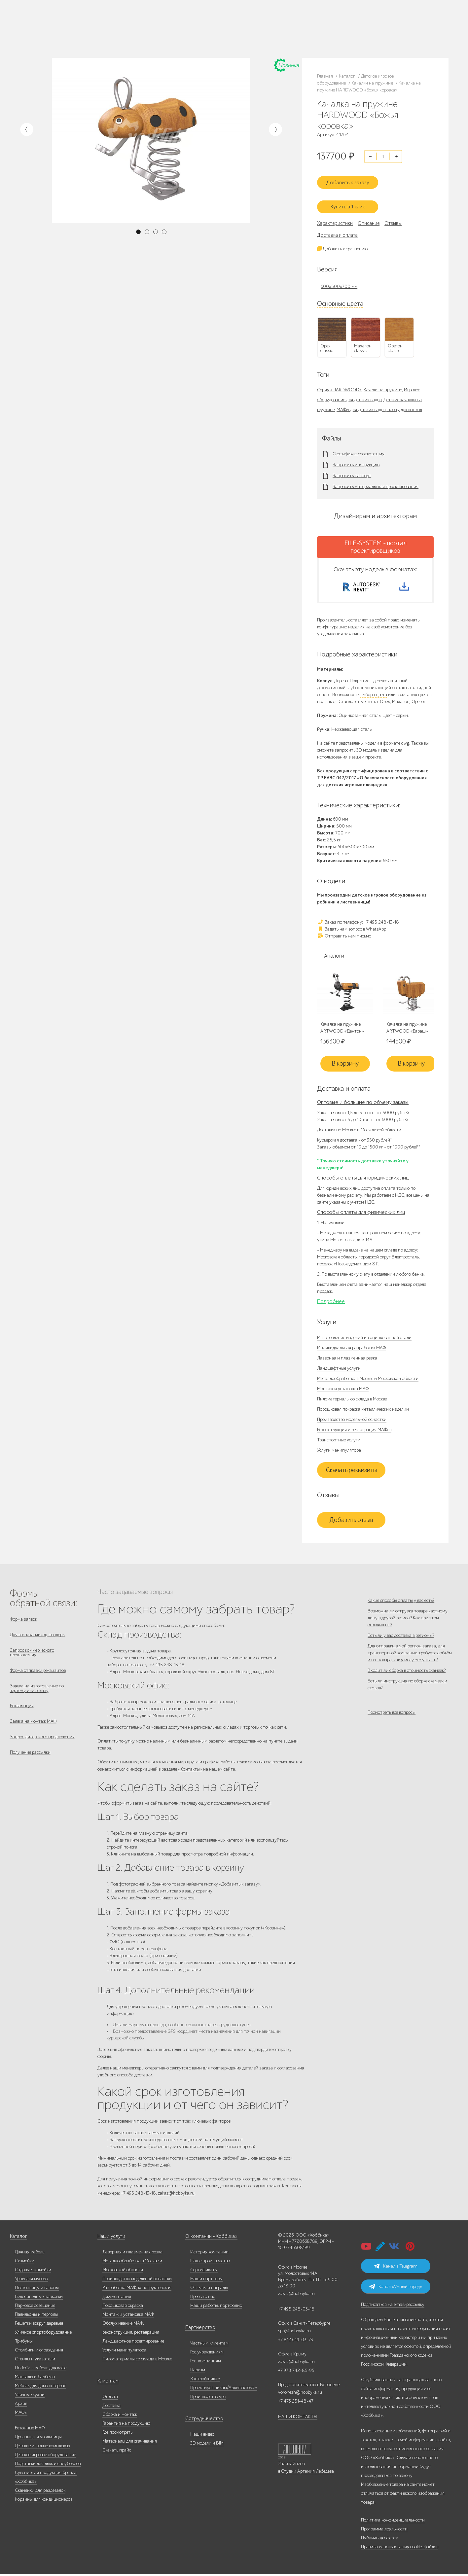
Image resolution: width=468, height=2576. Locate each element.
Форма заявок (23, 1618)
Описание (368, 218)
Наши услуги (110, 2238)
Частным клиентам (209, 2345)
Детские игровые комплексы (42, 2448)
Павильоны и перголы (36, 2316)
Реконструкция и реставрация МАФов (354, 1429)
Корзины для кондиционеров (43, 2501)
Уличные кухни (30, 2396)
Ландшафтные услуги (339, 1367)
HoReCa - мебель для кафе (40, 2370)
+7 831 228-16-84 (216, 34)
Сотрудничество (201, 2420)
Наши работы (72, 28)
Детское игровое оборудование (45, 2456)
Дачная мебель (29, 2254)
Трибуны (24, 2343)
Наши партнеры (206, 2280)
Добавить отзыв (351, 1519)
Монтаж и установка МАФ (343, 1388)
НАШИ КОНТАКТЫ (297, 2418)
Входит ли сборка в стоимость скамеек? (407, 1685)
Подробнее (331, 1301)
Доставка (111, 2407)
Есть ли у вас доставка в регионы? (401, 1642)
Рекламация (22, 1712)
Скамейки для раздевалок (40, 2492)
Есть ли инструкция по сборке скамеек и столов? (407, 1703)
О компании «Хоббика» (209, 2238)
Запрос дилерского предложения (42, 1745)
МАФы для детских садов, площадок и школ (379, 404)
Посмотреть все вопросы (391, 1735)
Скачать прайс (116, 2452)
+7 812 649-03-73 (153, 28)
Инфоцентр (70, 36)
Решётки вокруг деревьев (39, 2325)
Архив (21, 2405)
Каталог (67, 20)
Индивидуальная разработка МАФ (351, 1347)
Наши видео (202, 2436)
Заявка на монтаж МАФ (33, 1729)
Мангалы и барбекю (35, 2379)
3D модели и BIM (207, 2445)
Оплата (110, 2398)
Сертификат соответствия (358, 448)
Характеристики (335, 218)
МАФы (21, 2414)
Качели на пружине (383, 384)
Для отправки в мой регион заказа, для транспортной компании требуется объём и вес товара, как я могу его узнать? (410, 1664)
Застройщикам (205, 2380)
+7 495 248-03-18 (296, 2311)
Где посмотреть (117, 2434)
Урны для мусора (31, 2280)
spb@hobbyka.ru (294, 2333)
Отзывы (393, 218)
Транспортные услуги (338, 1439)
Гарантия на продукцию (126, 2425)
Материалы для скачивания (129, 2443)
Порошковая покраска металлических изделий (363, 1408)
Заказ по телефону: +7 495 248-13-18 (358, 921)
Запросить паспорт (352, 470)
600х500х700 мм (339, 281)
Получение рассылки (30, 1762)
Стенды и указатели (35, 2361)
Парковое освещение (35, 2307)
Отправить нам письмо (344, 934)
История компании (209, 2254)
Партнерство (198, 2329)
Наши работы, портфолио (216, 2307)
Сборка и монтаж (119, 2416)
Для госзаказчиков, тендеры (37, 1635)
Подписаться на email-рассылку (392, 2306)
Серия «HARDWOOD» (339, 384)
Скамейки (24, 2263)
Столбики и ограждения (39, 2352)
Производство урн (208, 2398)
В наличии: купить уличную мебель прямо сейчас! (234, 7)
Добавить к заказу (351, 178)
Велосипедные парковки (39, 2298)
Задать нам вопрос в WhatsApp (351, 928)
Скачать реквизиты (351, 1469)
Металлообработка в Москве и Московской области (367, 1378)
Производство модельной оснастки (351, 1419)
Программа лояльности (384, 2531)
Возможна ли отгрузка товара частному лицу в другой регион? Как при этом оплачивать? (408, 1621)
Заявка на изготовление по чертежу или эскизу (37, 1693)
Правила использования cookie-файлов (399, 2549)
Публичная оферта (379, 2540)
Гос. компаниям (205, 2363)
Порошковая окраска (122, 2307)
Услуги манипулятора (339, 1449)
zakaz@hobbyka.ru (155, 34)
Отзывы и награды (209, 2289)
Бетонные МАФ (30, 2430)
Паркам (197, 2372)
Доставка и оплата (337, 229)
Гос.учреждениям (207, 2354)
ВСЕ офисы (181, 34)
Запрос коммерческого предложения (32, 1654)
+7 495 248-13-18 (152, 22)
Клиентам (107, 2383)
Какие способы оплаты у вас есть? (401, 1600)
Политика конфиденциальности (393, 2522)
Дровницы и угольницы (38, 2439)
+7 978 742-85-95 (216, 28)
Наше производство (95, 20)
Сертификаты (204, 2272)
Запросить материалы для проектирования (375, 481)
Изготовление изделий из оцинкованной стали (364, 1337)
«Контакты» (190, 1769)
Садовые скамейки (33, 2272)
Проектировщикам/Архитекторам (223, 2389)
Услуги (112, 28)
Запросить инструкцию (356, 459)
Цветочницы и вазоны (37, 2289)
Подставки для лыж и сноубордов (48, 2465)
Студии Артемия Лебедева (307, 2473)
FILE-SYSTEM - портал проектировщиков (375, 541)
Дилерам (95, 28)
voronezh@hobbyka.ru (300, 2394)
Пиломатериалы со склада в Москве (352, 1398)
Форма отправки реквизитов (38, 1673)
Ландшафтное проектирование (133, 2343)
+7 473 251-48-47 (216, 22)
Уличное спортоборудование (43, 2334)
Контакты (91, 36)
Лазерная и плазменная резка (347, 1357)
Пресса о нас (202, 2298)
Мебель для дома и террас (40, 2387)
